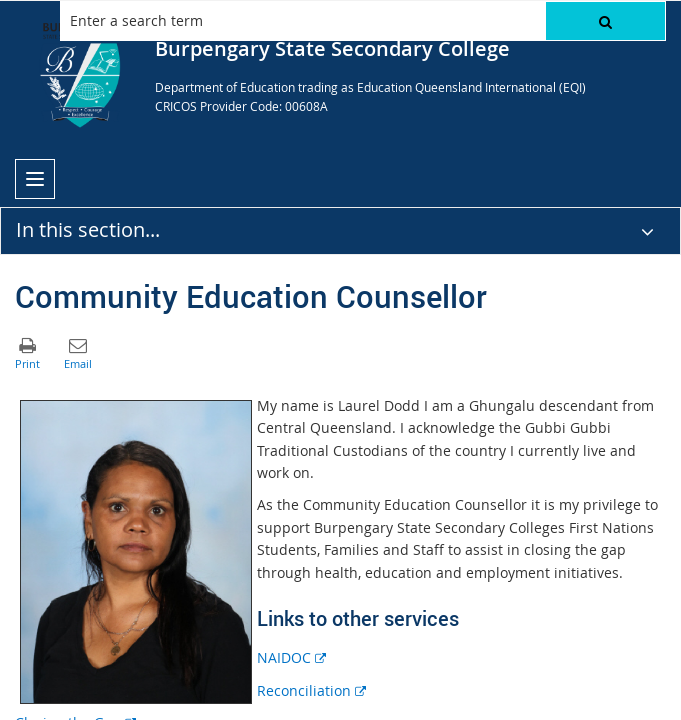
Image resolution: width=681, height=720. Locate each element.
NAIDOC (291, 657)
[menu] (35, 179)
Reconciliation (311, 690)
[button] (605, 21)
